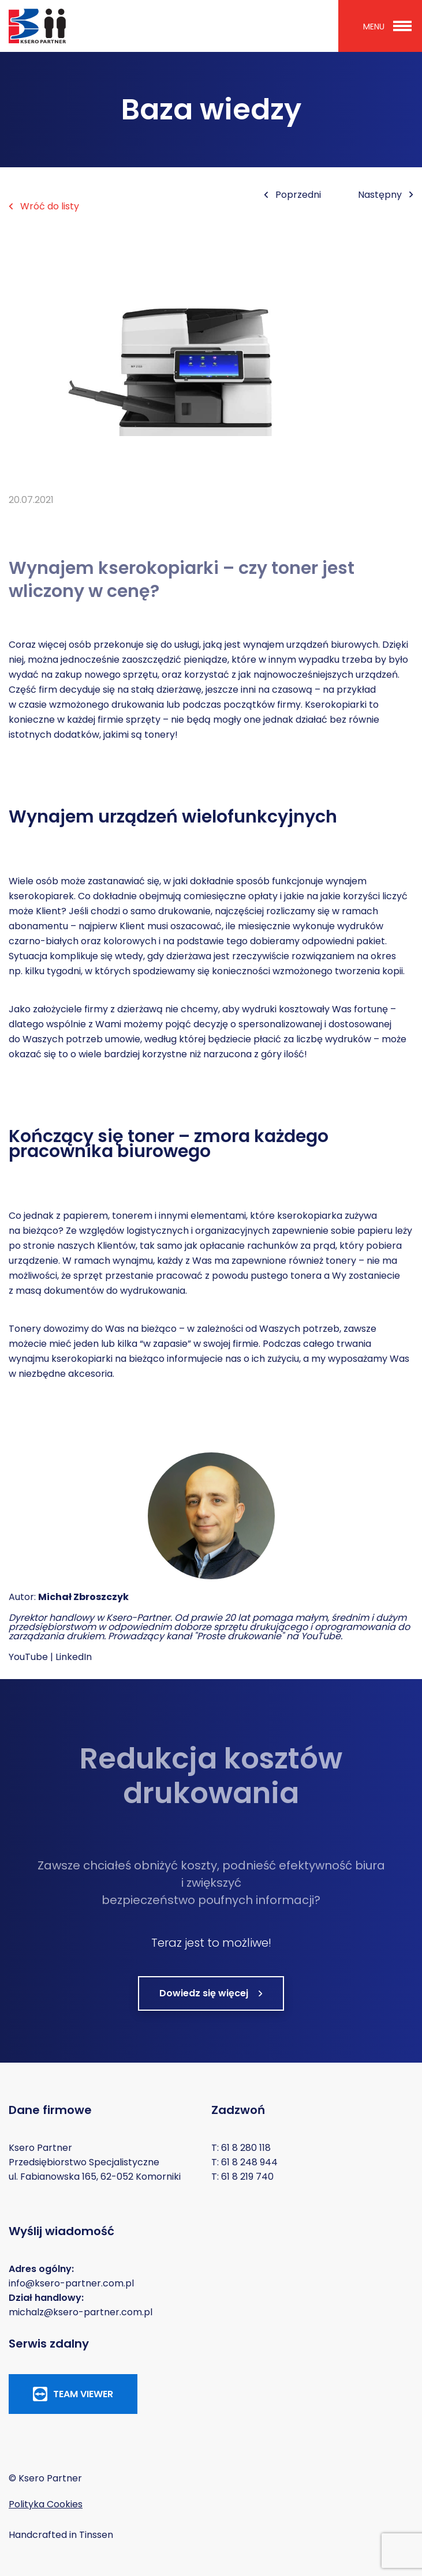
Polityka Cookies (46, 2504)
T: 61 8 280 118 (241, 2147)
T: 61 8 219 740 (242, 2176)
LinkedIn (73, 1656)
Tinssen (96, 2534)
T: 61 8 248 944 (244, 2162)
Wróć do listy (44, 206)
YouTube (28, 1656)
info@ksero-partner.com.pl (71, 2283)
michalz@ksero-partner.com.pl (80, 2312)
